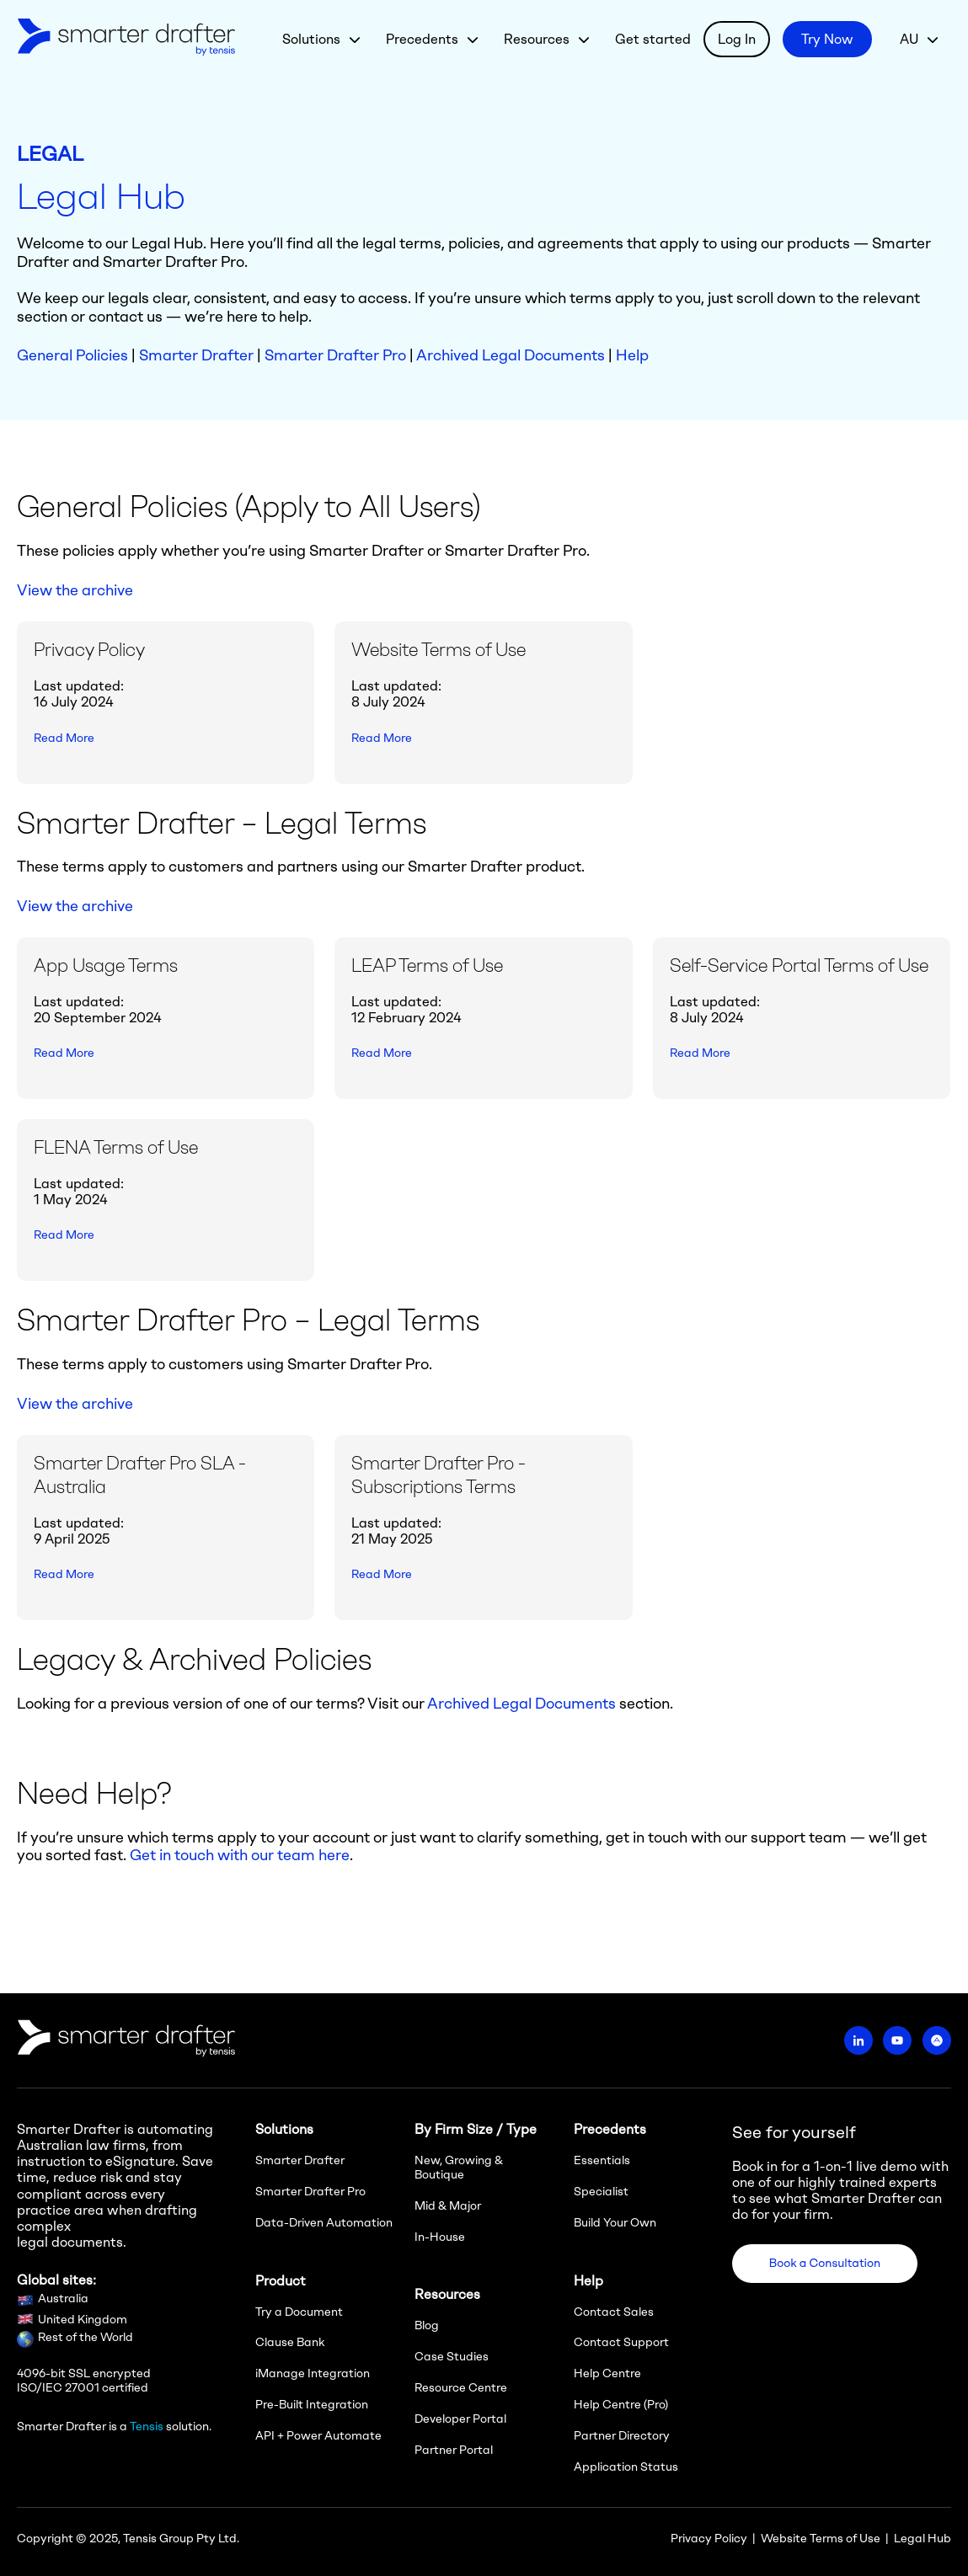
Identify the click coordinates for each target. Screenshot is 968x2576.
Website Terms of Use (820, 2538)
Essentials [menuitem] (602, 2160)
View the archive (75, 590)
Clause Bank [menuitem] (289, 2342)
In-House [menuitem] (439, 2237)
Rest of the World (85, 2337)
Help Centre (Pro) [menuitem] (621, 2404)
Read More (64, 738)
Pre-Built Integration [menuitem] (311, 2404)
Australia (63, 2298)
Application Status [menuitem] (626, 2467)
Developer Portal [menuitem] (460, 2419)
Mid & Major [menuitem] (447, 2206)
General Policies (72, 355)
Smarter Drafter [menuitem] (300, 2160)
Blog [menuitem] (426, 2325)
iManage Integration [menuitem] (312, 2373)
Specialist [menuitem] (601, 2191)
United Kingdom (82, 2319)
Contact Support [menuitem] (621, 2342)
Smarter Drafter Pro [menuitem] (310, 2191)
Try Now (827, 39)
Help (632, 355)
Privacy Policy (709, 2538)
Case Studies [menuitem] (451, 2356)
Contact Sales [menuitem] (614, 2312)
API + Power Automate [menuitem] (318, 2436)
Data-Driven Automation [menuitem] (324, 2223)
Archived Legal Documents (510, 355)
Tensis (146, 2426)
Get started (653, 39)
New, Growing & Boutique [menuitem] (458, 2167)
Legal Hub (922, 2538)
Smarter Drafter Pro (335, 355)
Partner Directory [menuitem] (622, 2436)
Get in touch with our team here (240, 1855)
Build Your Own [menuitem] (615, 2223)
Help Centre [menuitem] (607, 2373)
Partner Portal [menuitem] (453, 2450)
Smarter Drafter (196, 355)
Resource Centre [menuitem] (460, 2388)
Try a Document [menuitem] (299, 2312)
